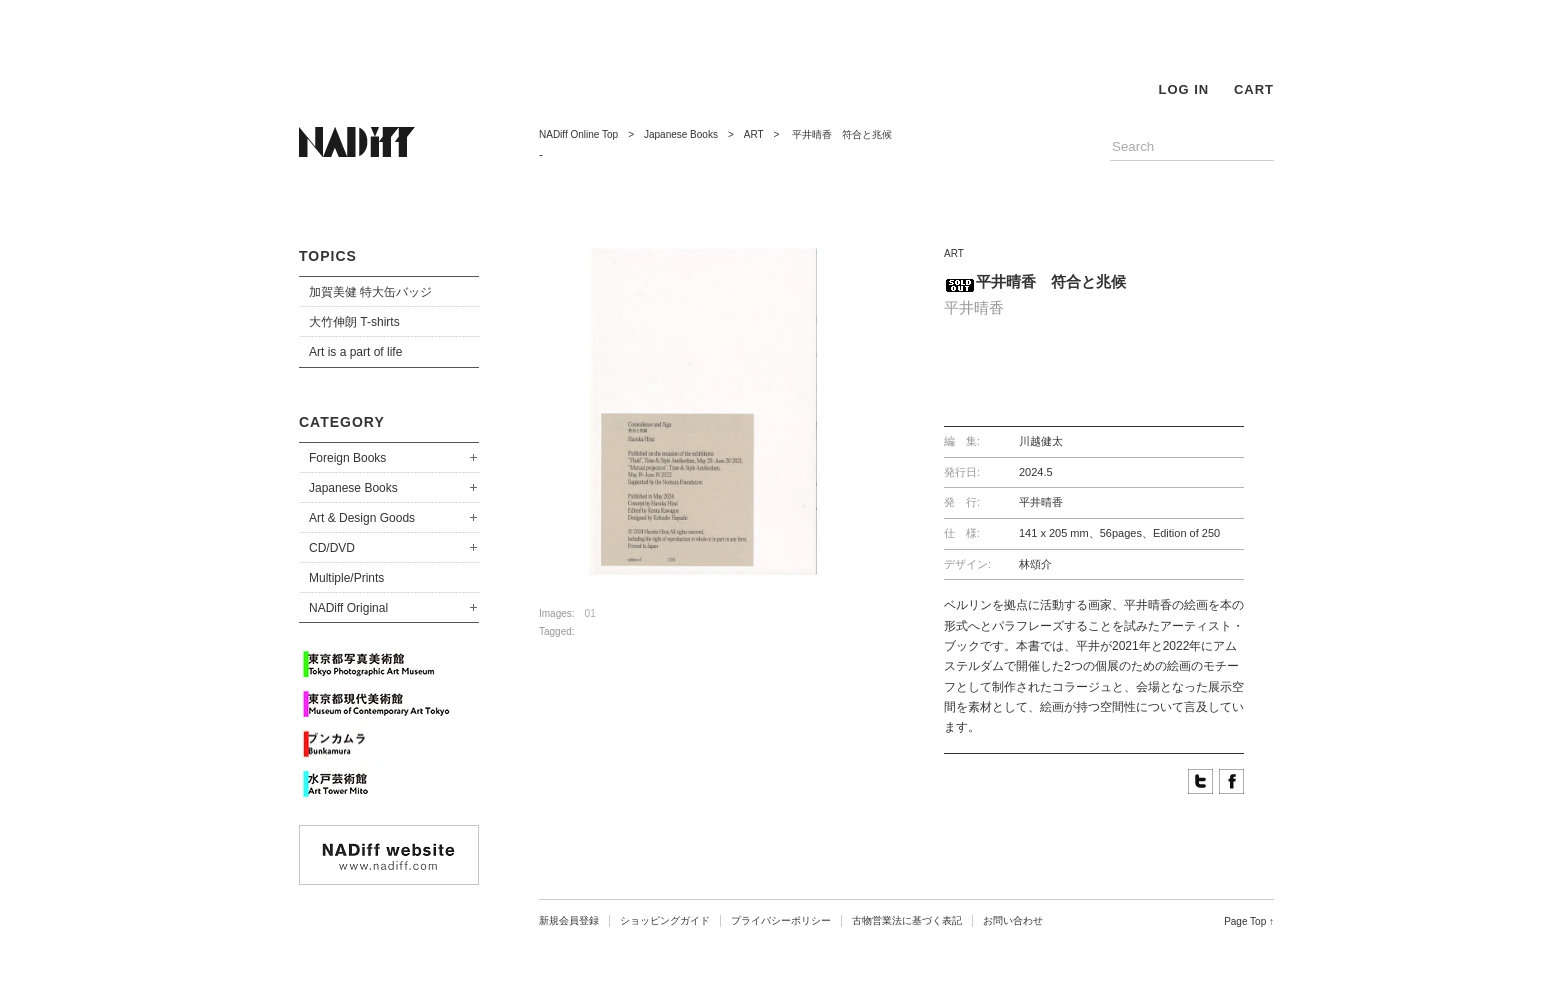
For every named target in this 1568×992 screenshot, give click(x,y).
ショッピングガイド (665, 920)
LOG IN (1183, 89)
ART (754, 134)
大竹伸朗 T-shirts (354, 322)
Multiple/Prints (346, 578)
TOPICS (328, 256)
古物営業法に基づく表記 (907, 920)
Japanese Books (353, 488)
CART (1254, 89)
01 (590, 613)
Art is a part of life (355, 352)
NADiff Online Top (578, 134)
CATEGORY (342, 422)
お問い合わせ (1013, 920)
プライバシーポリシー (781, 920)
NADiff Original (348, 608)
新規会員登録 (569, 920)
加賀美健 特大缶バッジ (370, 292)
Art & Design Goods (362, 518)
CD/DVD (332, 548)
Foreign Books (347, 458)
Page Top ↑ (1249, 921)
